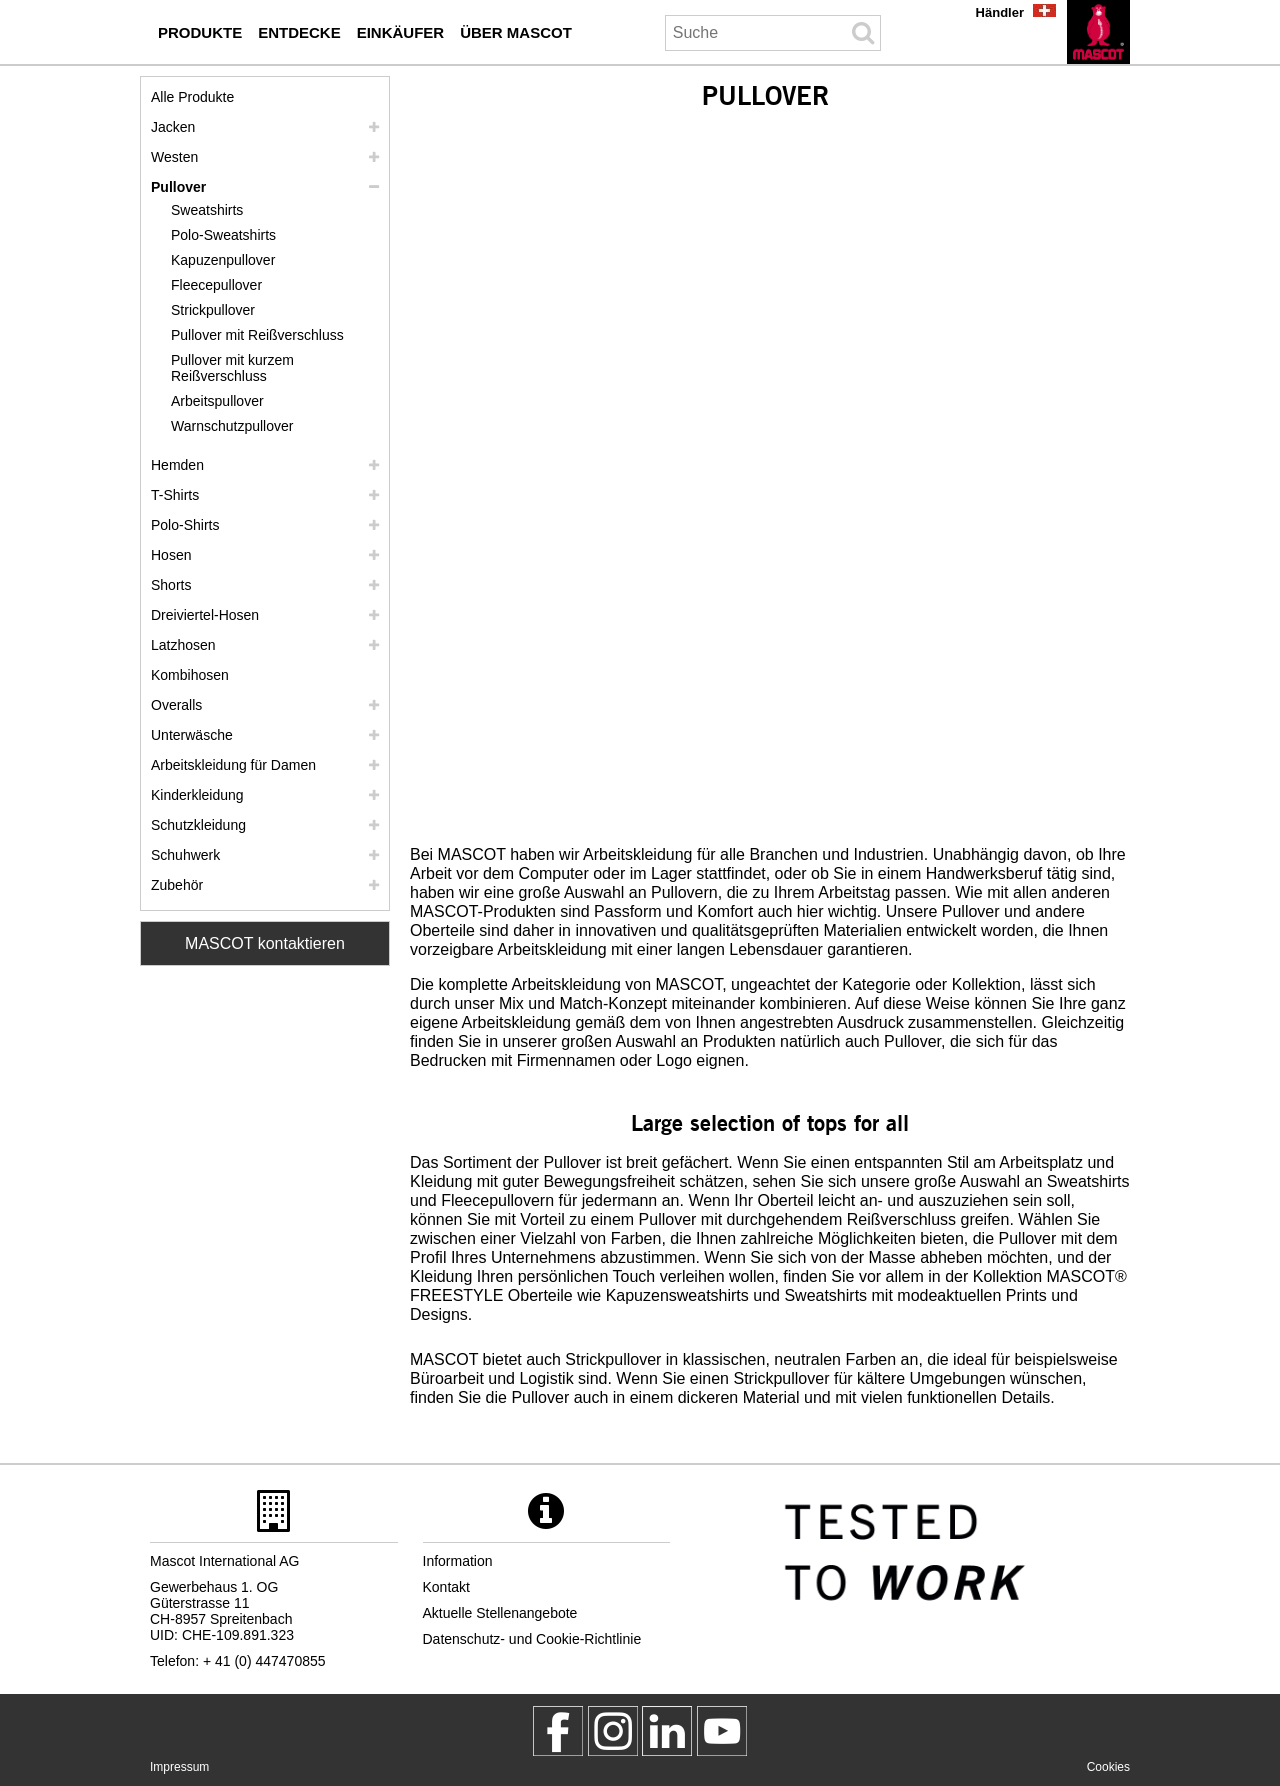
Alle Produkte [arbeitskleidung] (192, 97)
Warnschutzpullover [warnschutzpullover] (232, 426)
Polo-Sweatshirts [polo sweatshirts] (223, 235)
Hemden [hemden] (177, 465)
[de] (1098, 32)
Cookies (1108, 1767)
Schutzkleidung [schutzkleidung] (198, 825)
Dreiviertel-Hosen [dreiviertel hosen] (205, 615)
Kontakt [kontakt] (446, 1587)
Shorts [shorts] (171, 585)
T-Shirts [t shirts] (175, 495)
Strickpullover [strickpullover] (213, 310)
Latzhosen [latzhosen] (183, 645)
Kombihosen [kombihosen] (190, 675)
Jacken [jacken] (173, 127)
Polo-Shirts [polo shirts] (185, 525)
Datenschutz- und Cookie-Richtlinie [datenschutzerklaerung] (532, 1639)
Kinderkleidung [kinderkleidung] (197, 795)
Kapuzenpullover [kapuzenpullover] (223, 260)
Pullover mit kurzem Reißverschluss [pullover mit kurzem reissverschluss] (232, 368)
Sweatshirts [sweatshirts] (207, 210)
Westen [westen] (174, 157)
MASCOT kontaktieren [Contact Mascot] (265, 943)
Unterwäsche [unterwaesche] (192, 735)
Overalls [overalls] (176, 705)
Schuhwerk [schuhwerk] (185, 855)
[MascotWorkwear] (558, 1731)
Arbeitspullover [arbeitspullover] (217, 401)
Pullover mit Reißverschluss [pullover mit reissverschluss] (257, 335)
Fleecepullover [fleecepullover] (216, 285)
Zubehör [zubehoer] (177, 885)
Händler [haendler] (1000, 12)
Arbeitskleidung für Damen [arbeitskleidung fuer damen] (233, 765)
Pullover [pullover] (178, 187)
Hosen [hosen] (171, 555)
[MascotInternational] (722, 1731)
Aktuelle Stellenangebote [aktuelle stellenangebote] (500, 1613)
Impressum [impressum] (179, 1767)
